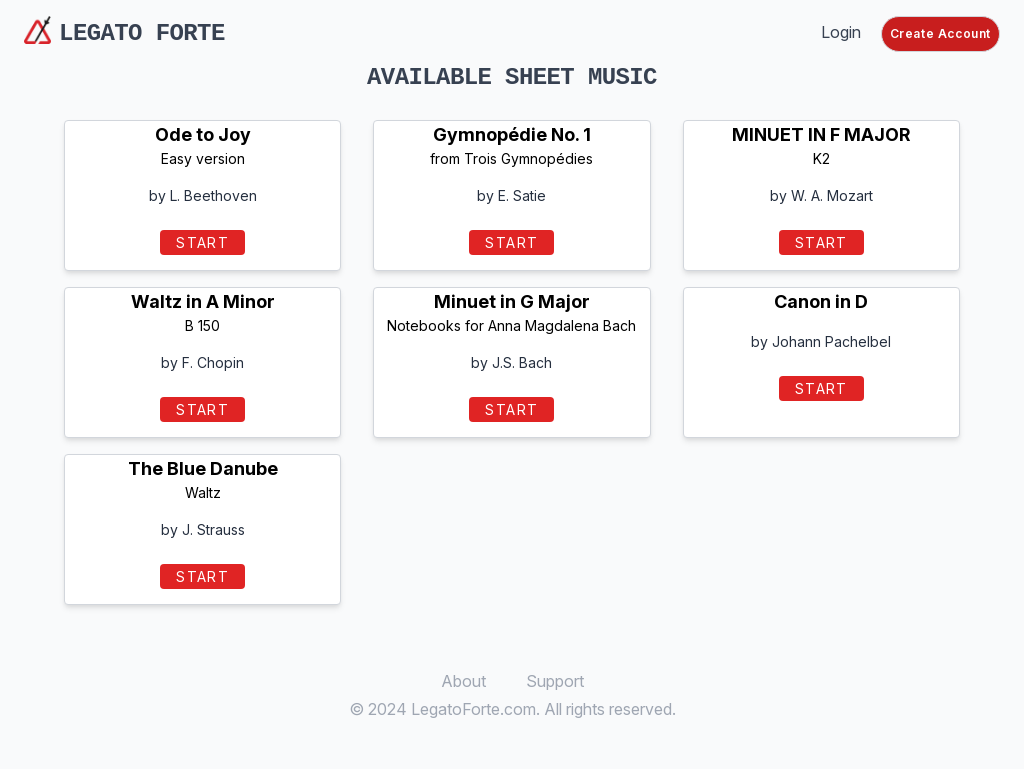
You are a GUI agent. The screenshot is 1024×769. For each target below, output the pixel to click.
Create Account (940, 33)
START (202, 242)
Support (555, 681)
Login (841, 32)
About (463, 681)
